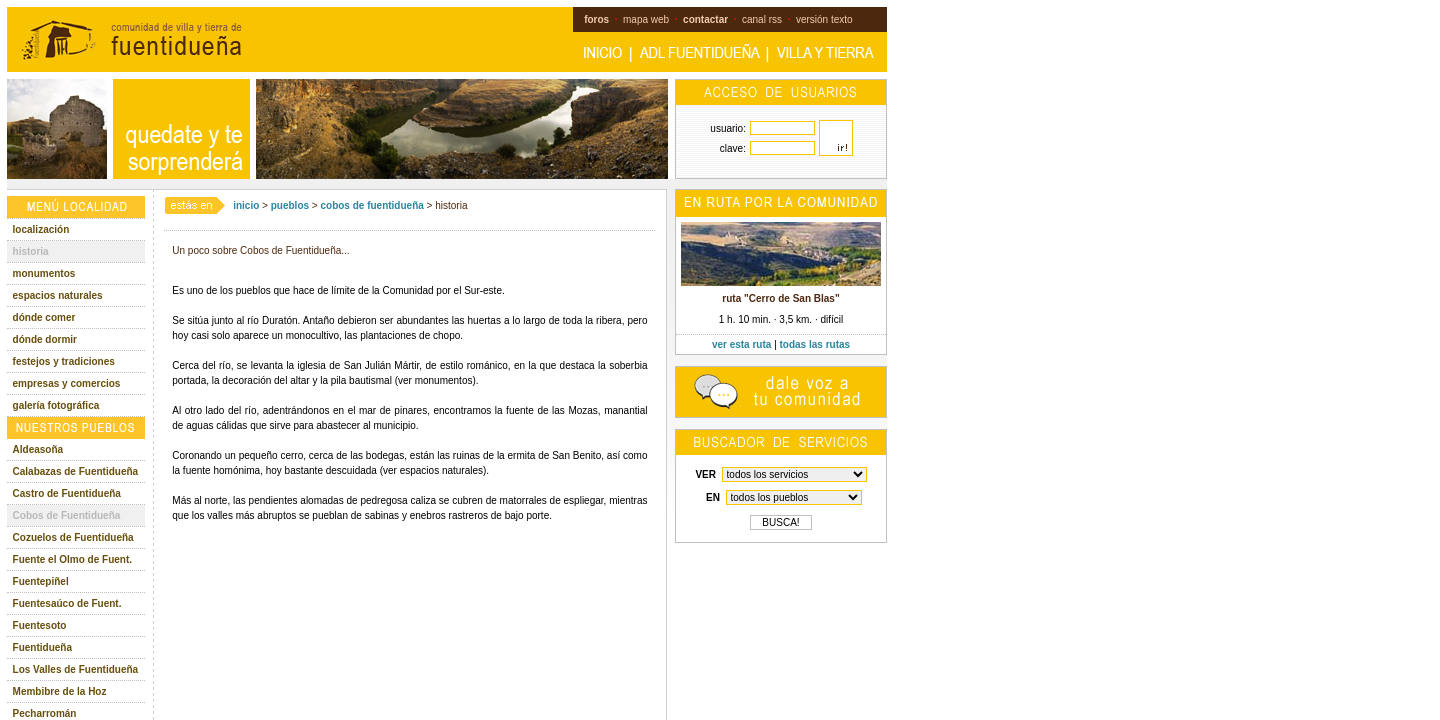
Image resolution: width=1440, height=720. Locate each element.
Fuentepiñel (41, 581)
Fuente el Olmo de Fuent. (72, 559)
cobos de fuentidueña (371, 205)
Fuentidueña (42, 647)
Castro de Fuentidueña (67, 493)
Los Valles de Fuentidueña (76, 669)
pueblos (290, 205)
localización (41, 229)
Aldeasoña (38, 449)
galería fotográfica (56, 405)
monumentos (44, 273)
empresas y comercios (67, 383)
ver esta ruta (741, 344)
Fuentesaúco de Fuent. (67, 603)
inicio (246, 205)
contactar (705, 19)
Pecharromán (45, 713)
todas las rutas (815, 344)
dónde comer (44, 317)
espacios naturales (58, 295)
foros (596, 19)
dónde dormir (45, 339)
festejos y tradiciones (64, 361)
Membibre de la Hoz (60, 691)
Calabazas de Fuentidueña (76, 471)
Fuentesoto (40, 625)
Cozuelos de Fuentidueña (73, 537)
